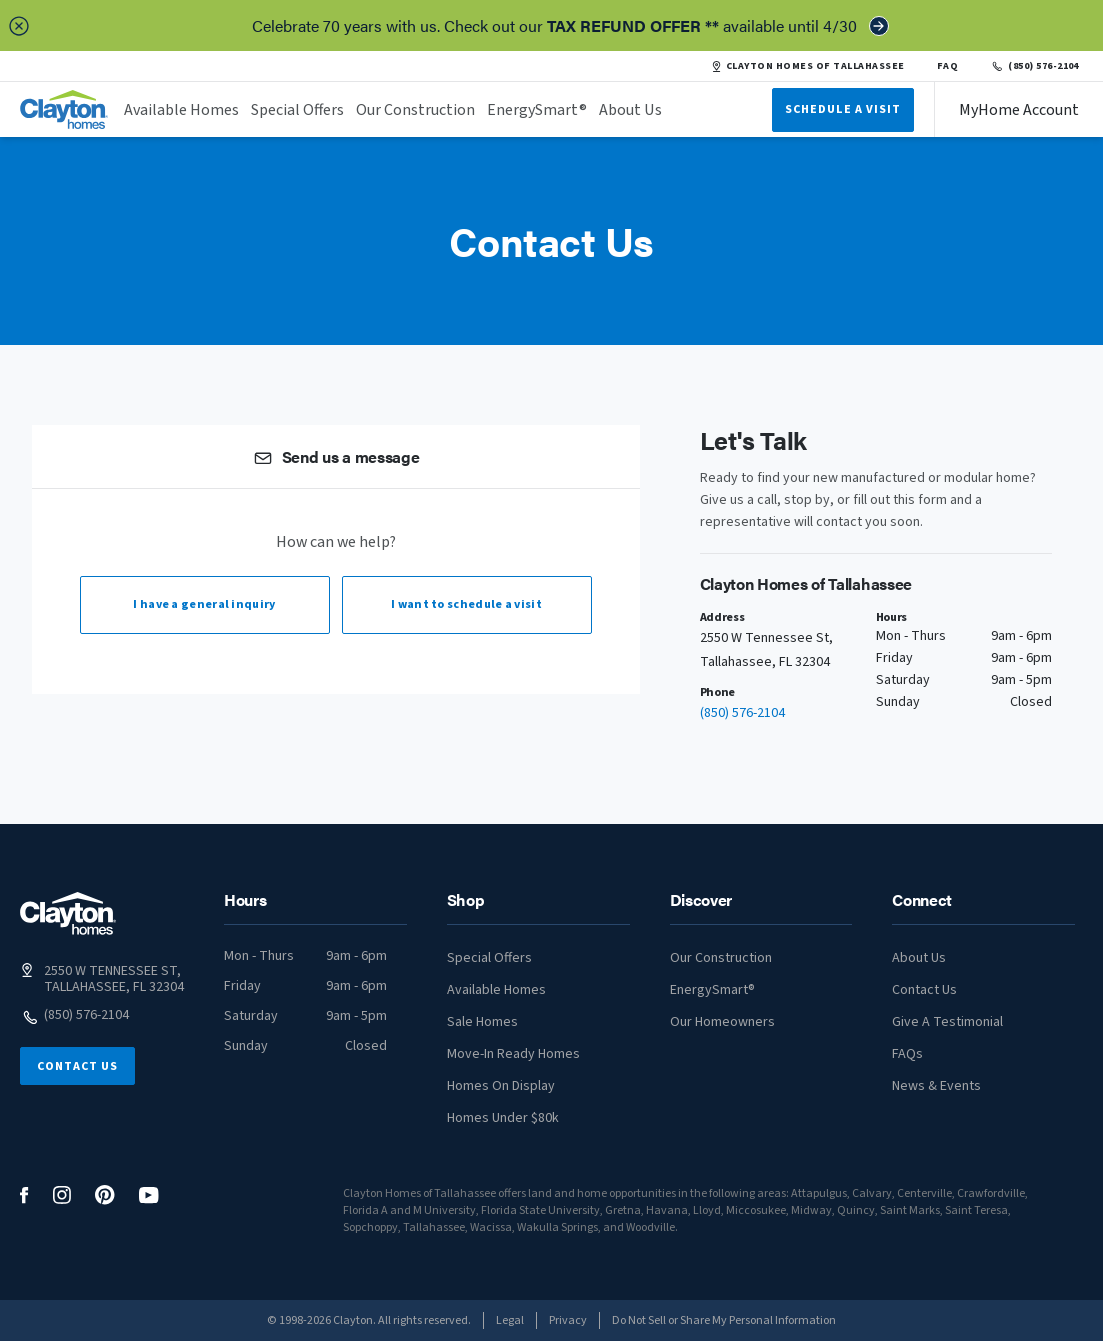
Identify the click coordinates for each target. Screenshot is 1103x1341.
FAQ (948, 66)
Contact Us (77, 1066)
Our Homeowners (722, 1022)
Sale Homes (482, 1022)
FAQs (907, 1054)
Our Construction (415, 110)
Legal (510, 1320)
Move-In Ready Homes (513, 1054)
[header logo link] (64, 109)
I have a (204, 604)
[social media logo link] (24, 1195)
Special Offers (297, 110)
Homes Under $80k (503, 1118)
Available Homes (181, 110)
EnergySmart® (537, 110)
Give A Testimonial (947, 1022)
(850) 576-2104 (1034, 66)
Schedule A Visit (843, 109)
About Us (630, 110)
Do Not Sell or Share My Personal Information (724, 1320)
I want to (466, 604)
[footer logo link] (68, 913)
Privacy (568, 1320)
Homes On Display (501, 1086)
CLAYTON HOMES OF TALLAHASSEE (808, 66)
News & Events (936, 1086)
